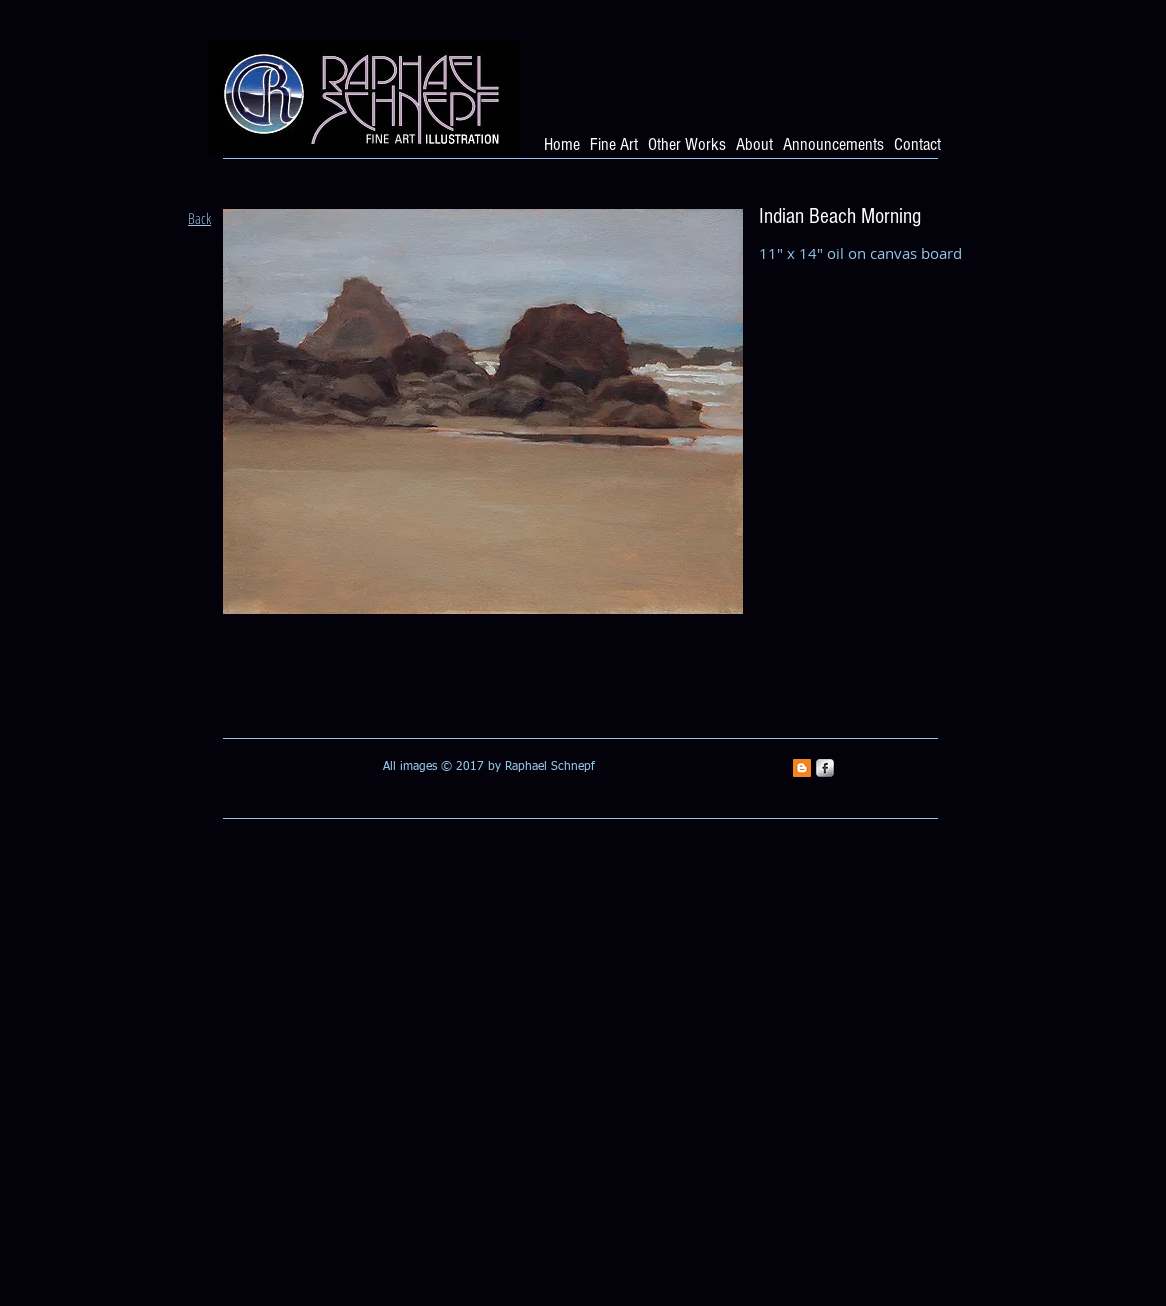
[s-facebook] (825, 768)
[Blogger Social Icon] (802, 768)
